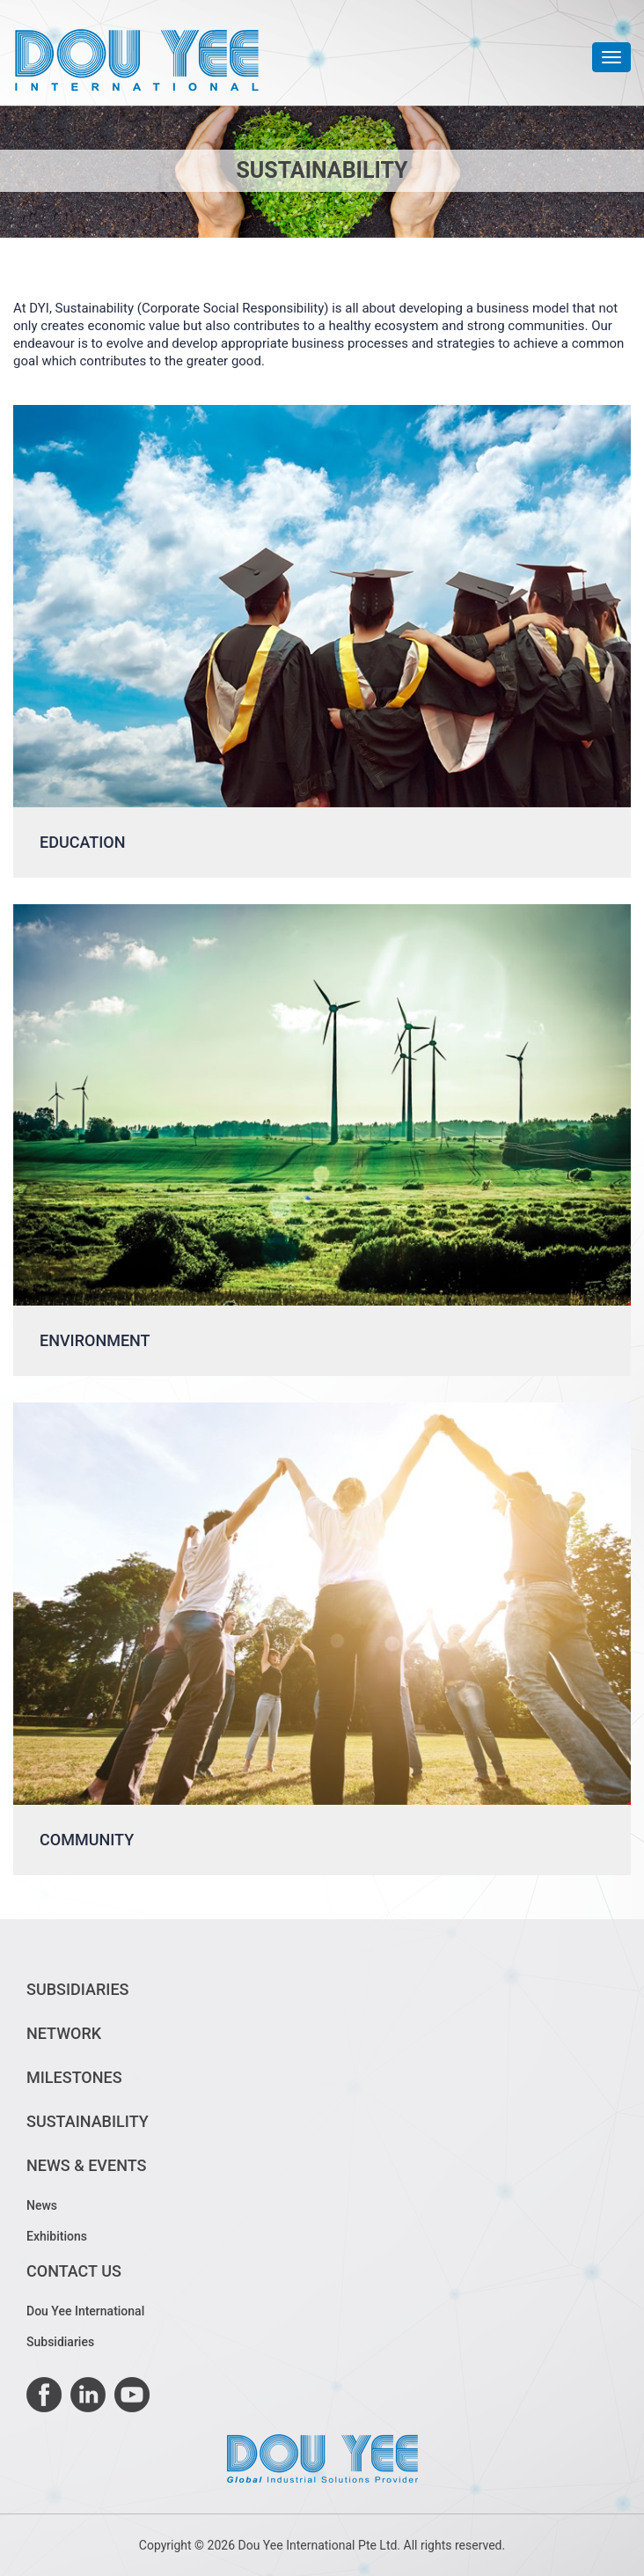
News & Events (86, 2165)
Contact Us (73, 2271)
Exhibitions (56, 2236)
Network (63, 2033)
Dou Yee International (85, 2311)
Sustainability (87, 2121)
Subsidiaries (77, 1989)
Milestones (74, 2077)
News (41, 2205)
